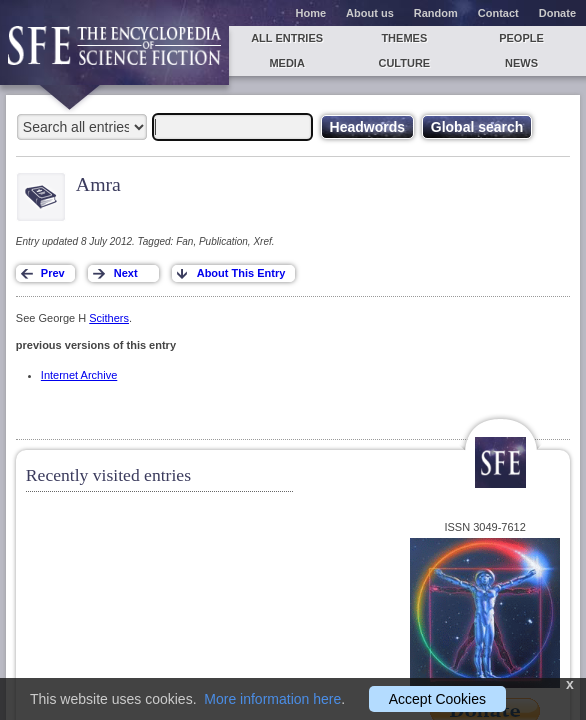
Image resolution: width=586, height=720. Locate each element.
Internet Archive (79, 375)
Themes (404, 38)
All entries (287, 38)
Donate (557, 13)
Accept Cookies (437, 699)
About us (370, 13)
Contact (498, 13)
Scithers (109, 318)
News (521, 63)
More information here (272, 699)
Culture (404, 63)
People (521, 38)
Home (311, 13)
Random (436, 13)
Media (286, 63)
